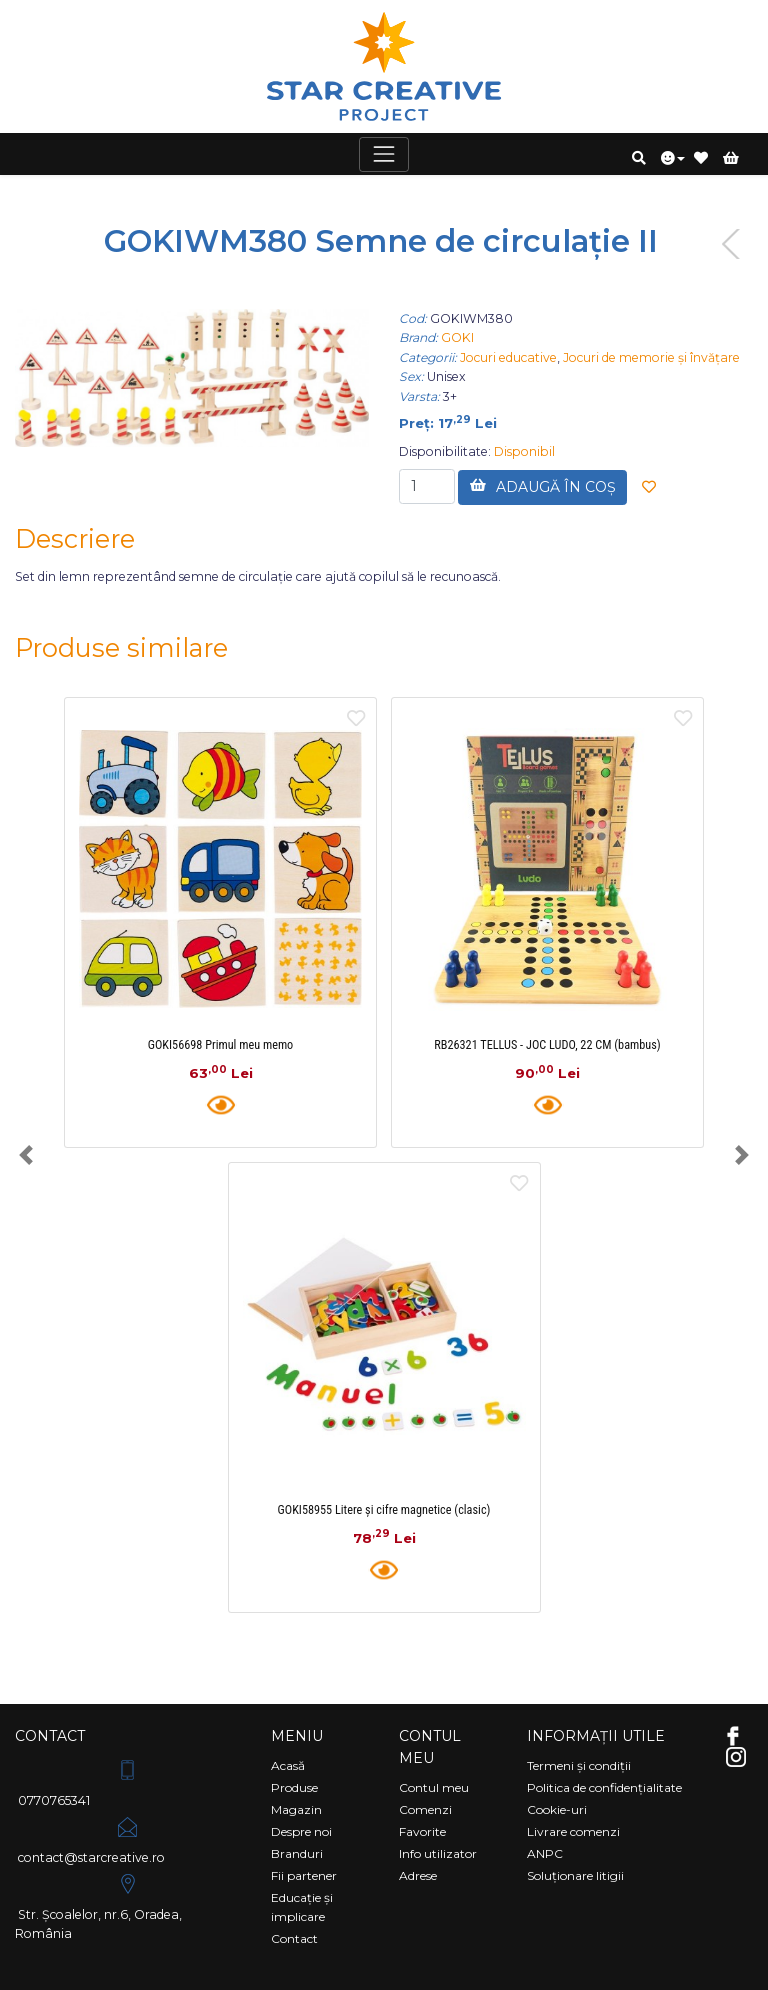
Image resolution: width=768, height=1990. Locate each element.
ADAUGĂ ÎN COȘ (543, 486)
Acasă (288, 1765)
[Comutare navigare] (383, 154)
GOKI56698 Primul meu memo (221, 1045)
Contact (294, 1938)
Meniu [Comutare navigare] (297, 1736)
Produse (294, 1787)
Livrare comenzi (573, 1831)
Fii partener (304, 1875)
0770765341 (79, 1781)
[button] (638, 158)
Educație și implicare (302, 1907)
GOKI (457, 337)
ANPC (545, 1853)
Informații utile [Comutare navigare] (596, 1736)
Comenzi (425, 1809)
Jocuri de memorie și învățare (651, 357)
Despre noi (301, 1831)
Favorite (422, 1831)
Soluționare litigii (575, 1875)
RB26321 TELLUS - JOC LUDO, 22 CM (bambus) (547, 1045)
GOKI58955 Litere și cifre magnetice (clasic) (384, 1510)
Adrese (418, 1875)
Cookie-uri (557, 1809)
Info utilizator (438, 1853)
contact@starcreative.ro (90, 1838)
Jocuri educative (508, 357)
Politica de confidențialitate (604, 1787)
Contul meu (434, 1787)
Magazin (296, 1809)
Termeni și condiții (579, 1765)
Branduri (297, 1853)
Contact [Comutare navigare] (50, 1736)
